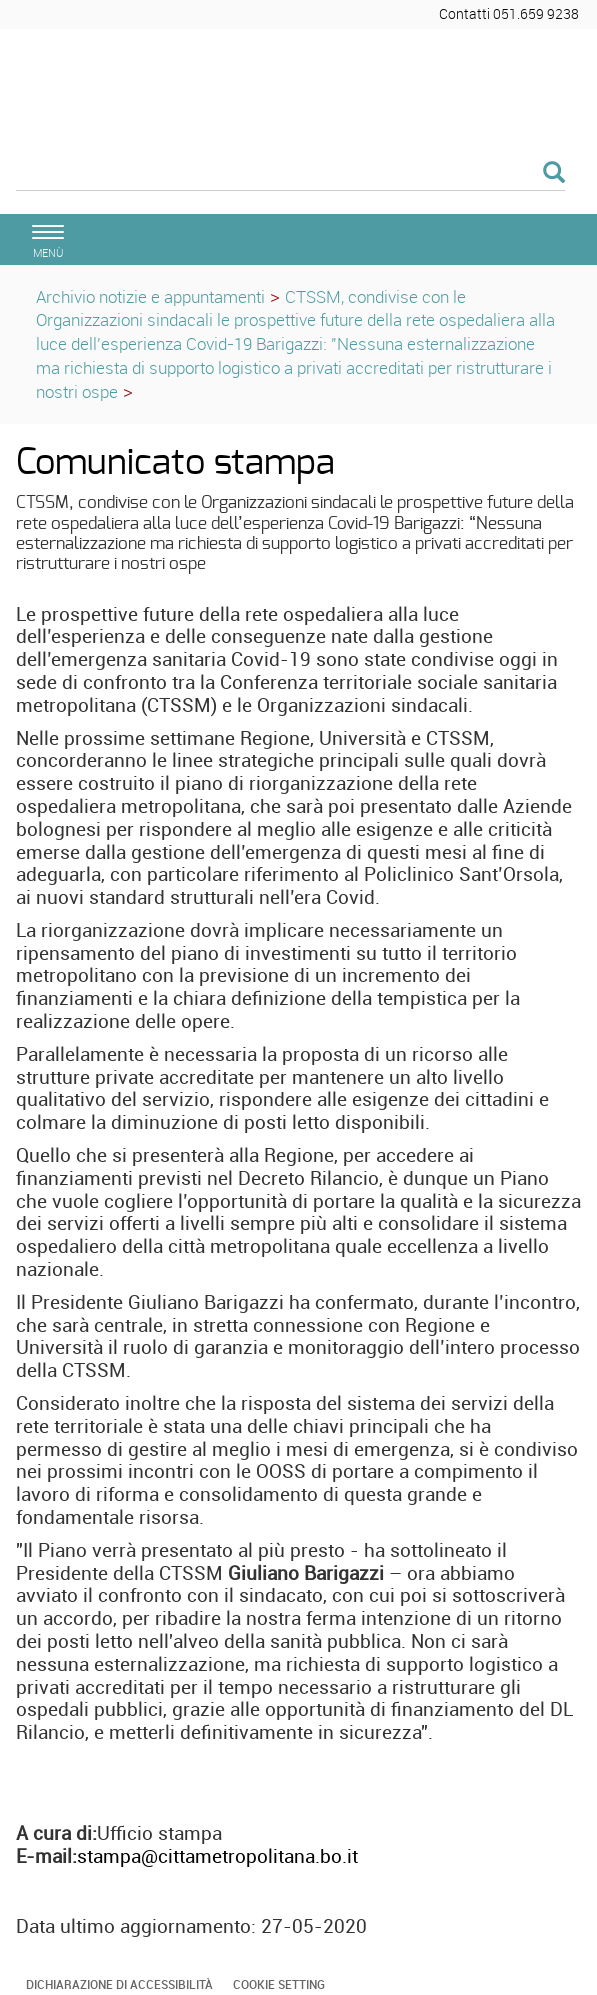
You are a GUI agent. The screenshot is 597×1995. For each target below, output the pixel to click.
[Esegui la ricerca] (554, 173)
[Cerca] (290, 174)
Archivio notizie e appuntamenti (150, 296)
